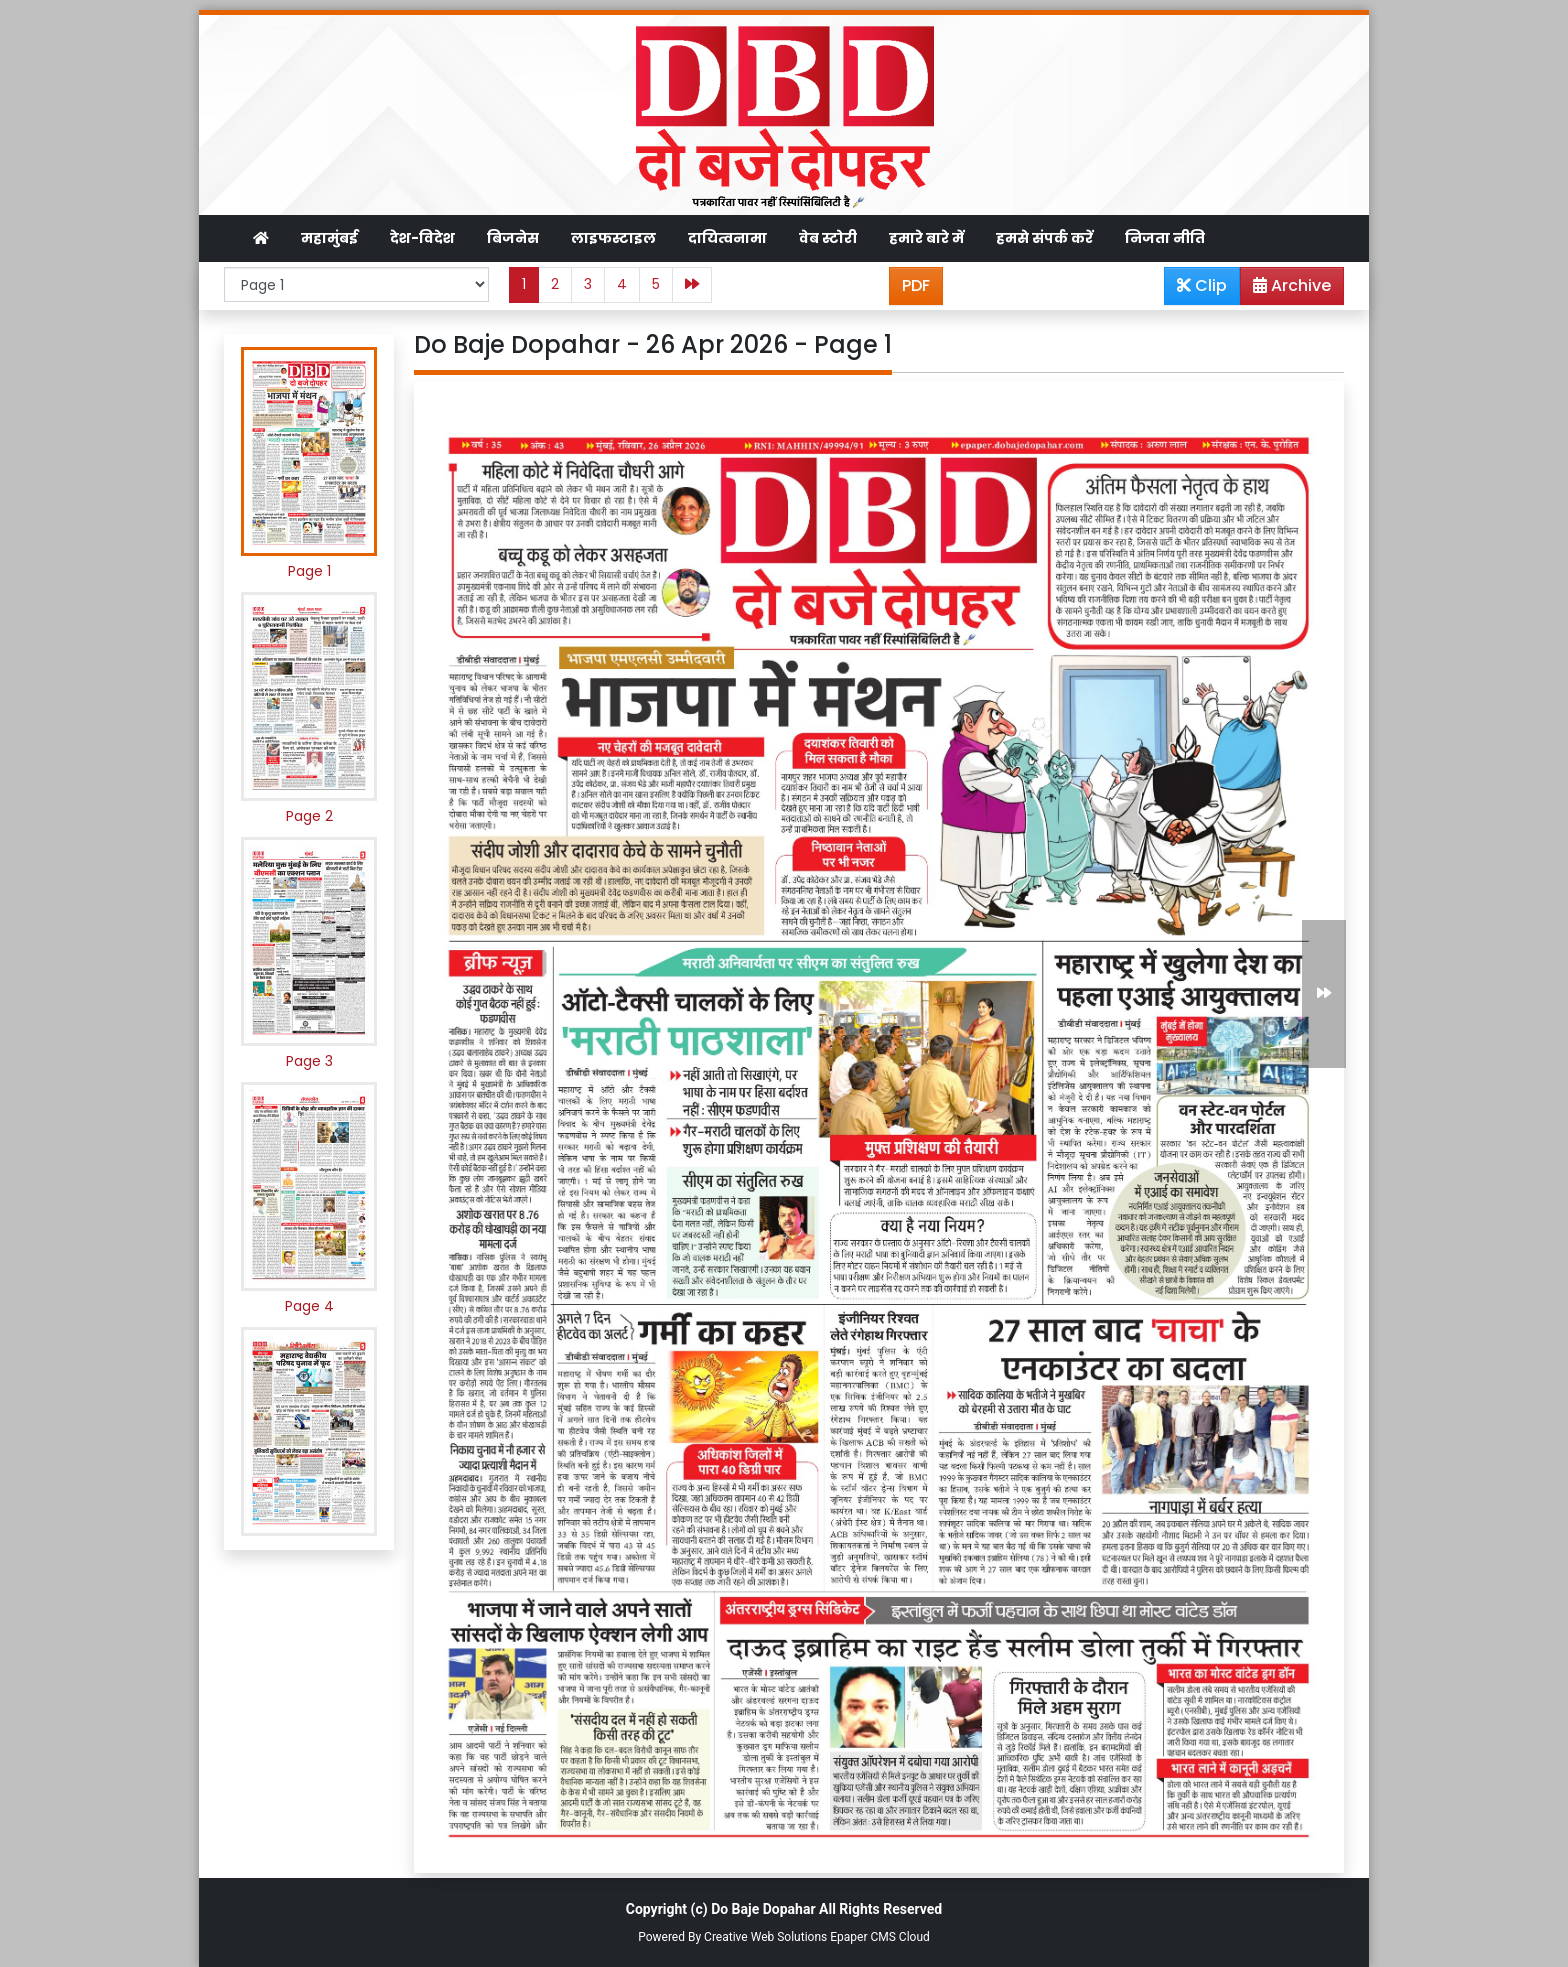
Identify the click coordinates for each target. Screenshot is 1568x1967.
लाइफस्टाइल (613, 238)
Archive (1286, 289)
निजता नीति (1165, 238)
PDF (916, 285)
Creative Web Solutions (765, 1937)
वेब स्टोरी (828, 238)
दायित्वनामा (727, 238)
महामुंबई (329, 238)
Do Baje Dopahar (763, 1909)
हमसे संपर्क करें (1044, 238)
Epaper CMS (863, 1937)
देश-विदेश (422, 238)
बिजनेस (513, 238)
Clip (1202, 285)
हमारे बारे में (926, 238)
